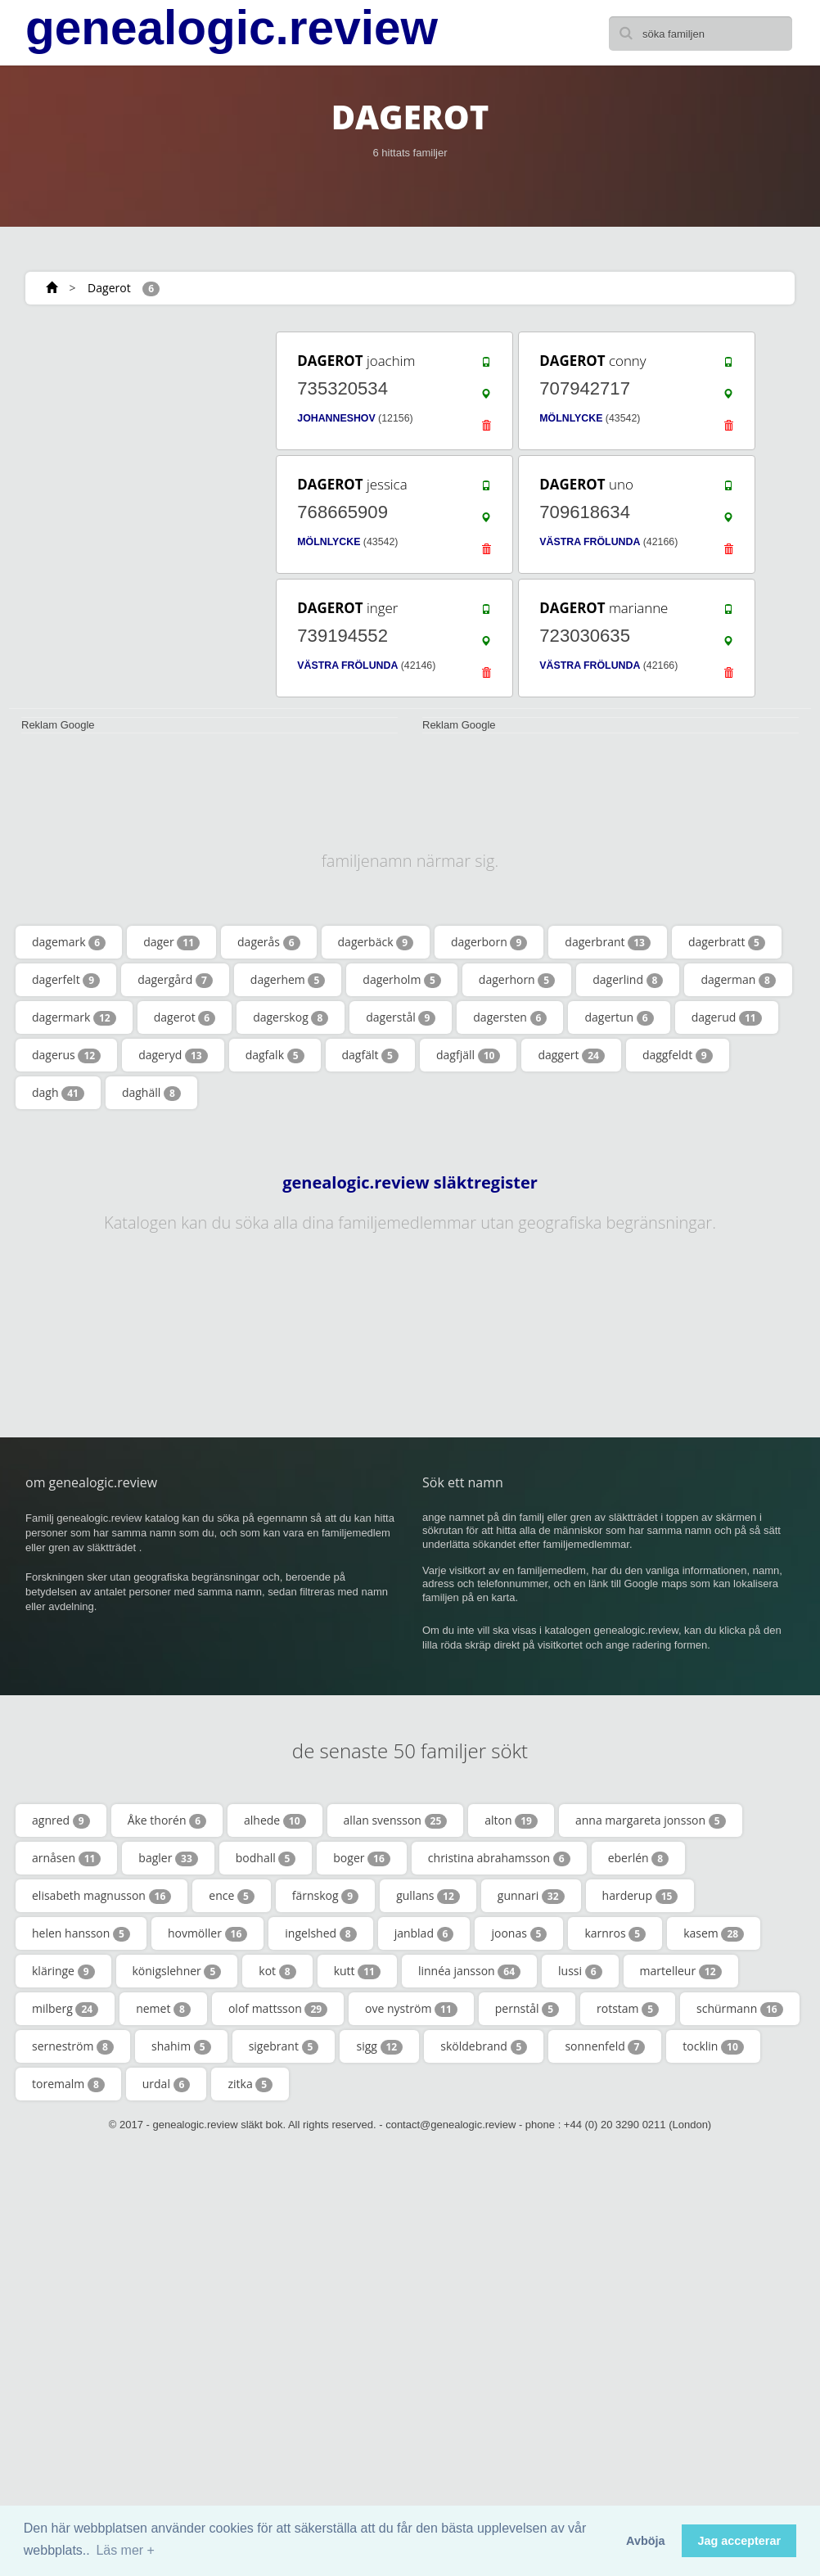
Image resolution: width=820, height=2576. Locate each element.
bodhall (266, 1858)
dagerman (738, 980)
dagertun (618, 1017)
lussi (580, 1971)
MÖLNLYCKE (570, 418)
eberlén (638, 1858)
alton (511, 1820)
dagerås (268, 942)
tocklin (713, 2046)
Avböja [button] (645, 2540)
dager (171, 942)
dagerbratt (726, 942)
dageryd (172, 1055)
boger (361, 1858)
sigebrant (284, 2046)
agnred (61, 1820)
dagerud (727, 1017)
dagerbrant (608, 942)
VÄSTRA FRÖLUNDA (589, 542)
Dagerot (109, 287)
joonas (519, 1933)
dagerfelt (66, 980)
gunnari (531, 1896)
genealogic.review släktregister (410, 1183)
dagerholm (402, 980)
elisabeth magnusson (101, 1896)
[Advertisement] (131, 431)
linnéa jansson (469, 1971)
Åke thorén (167, 1820)
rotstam (628, 2009)
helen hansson (81, 1933)
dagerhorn (517, 980)
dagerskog (290, 1017)
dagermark (74, 1017)
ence (232, 1896)
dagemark (69, 942)
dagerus (66, 1055)
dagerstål (400, 1017)
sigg (379, 2046)
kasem (713, 1933)
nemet (163, 2009)
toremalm (68, 2084)
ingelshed (320, 1933)
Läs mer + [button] (125, 2550)
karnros (615, 1933)
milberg (65, 2009)
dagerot (184, 1017)
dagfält (370, 1055)
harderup (640, 1896)
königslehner (177, 1971)
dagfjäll (468, 1055)
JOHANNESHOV (336, 418)
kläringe (63, 1971)
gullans (428, 1896)
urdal (166, 2084)
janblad (424, 1933)
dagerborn (489, 942)
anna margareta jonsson (650, 1820)
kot (277, 1971)
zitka (250, 2084)
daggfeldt (677, 1055)
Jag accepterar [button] (739, 2540)
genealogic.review (231, 27)
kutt (357, 1971)
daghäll (151, 1093)
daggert (571, 1055)
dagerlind (627, 980)
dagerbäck (375, 942)
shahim (181, 2046)
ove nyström (411, 2009)
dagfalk (275, 1055)
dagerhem (287, 980)
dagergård (175, 980)
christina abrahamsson (499, 1858)
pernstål (527, 2009)
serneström (73, 2046)
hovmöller (207, 1933)
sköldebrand (483, 2046)
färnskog (325, 1896)
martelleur (681, 1971)
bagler (167, 1858)
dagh (58, 1093)
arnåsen (66, 1858)
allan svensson (396, 1820)
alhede (275, 1820)
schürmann (739, 2009)
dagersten (510, 1017)
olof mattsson (277, 2009)
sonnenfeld (605, 2046)
